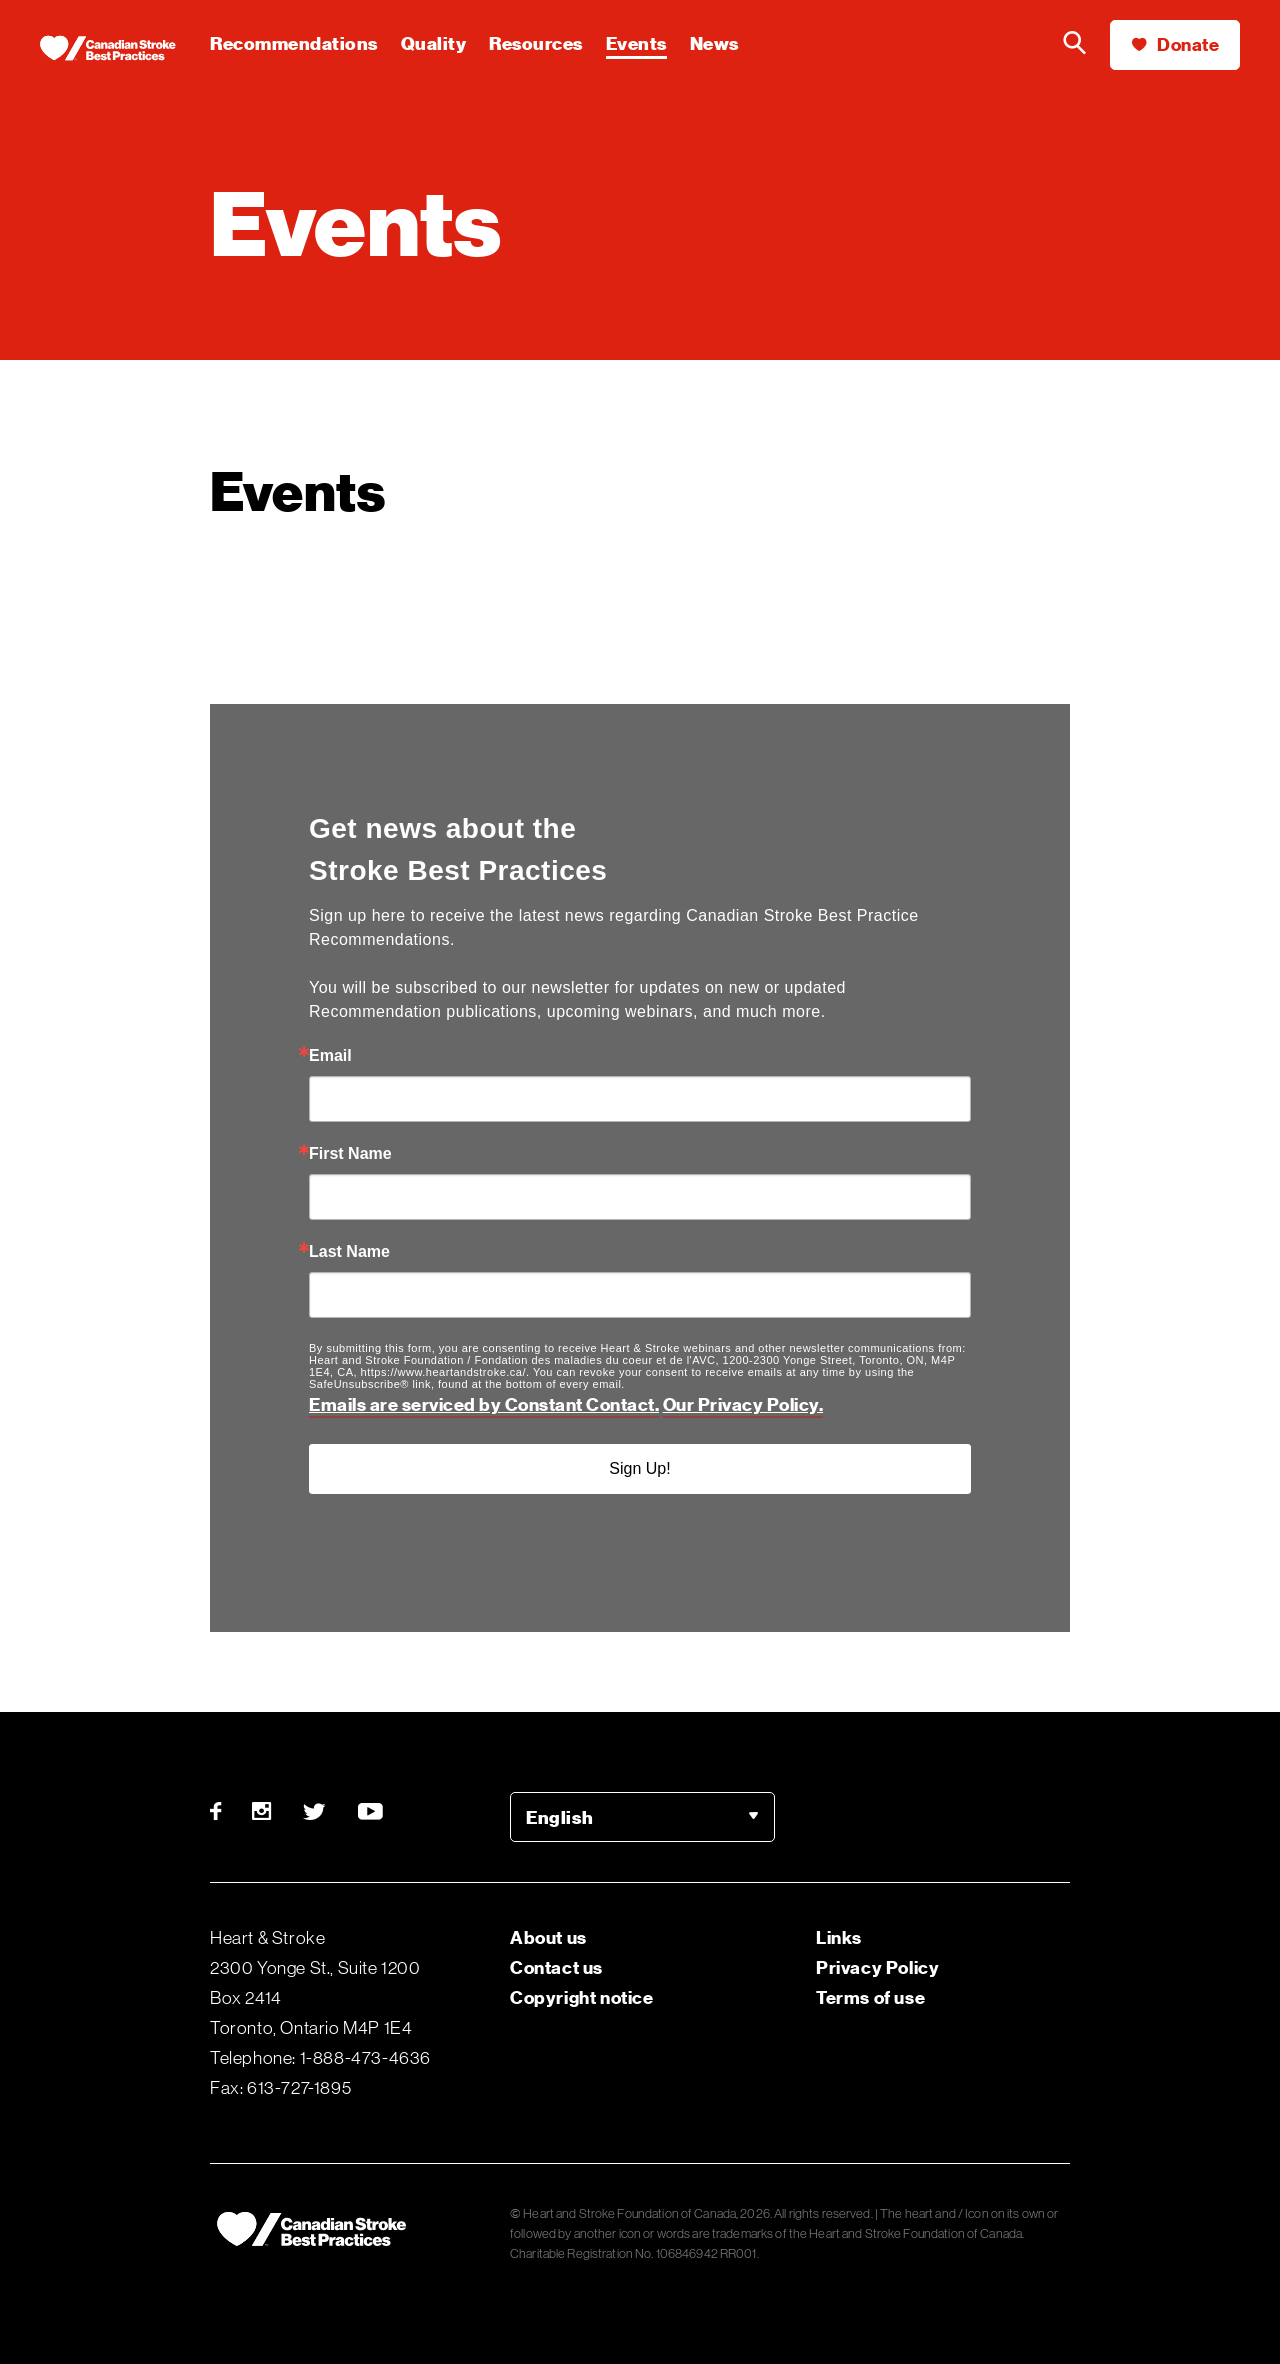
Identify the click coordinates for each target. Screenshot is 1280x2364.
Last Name (349, 1252)
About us (548, 1937)
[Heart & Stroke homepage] (125, 50)
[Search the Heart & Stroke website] (1075, 45)
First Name (350, 1154)
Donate (1175, 44)
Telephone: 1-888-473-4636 (320, 2058)
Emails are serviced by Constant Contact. (484, 1404)
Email (330, 1056)
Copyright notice (582, 1997)
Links (839, 1937)
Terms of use (870, 1997)
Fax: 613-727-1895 (280, 2088)
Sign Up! (639, 1468)
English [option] (559, 1817)
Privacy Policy (877, 1967)
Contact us (556, 1967)
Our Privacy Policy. (743, 1404)
